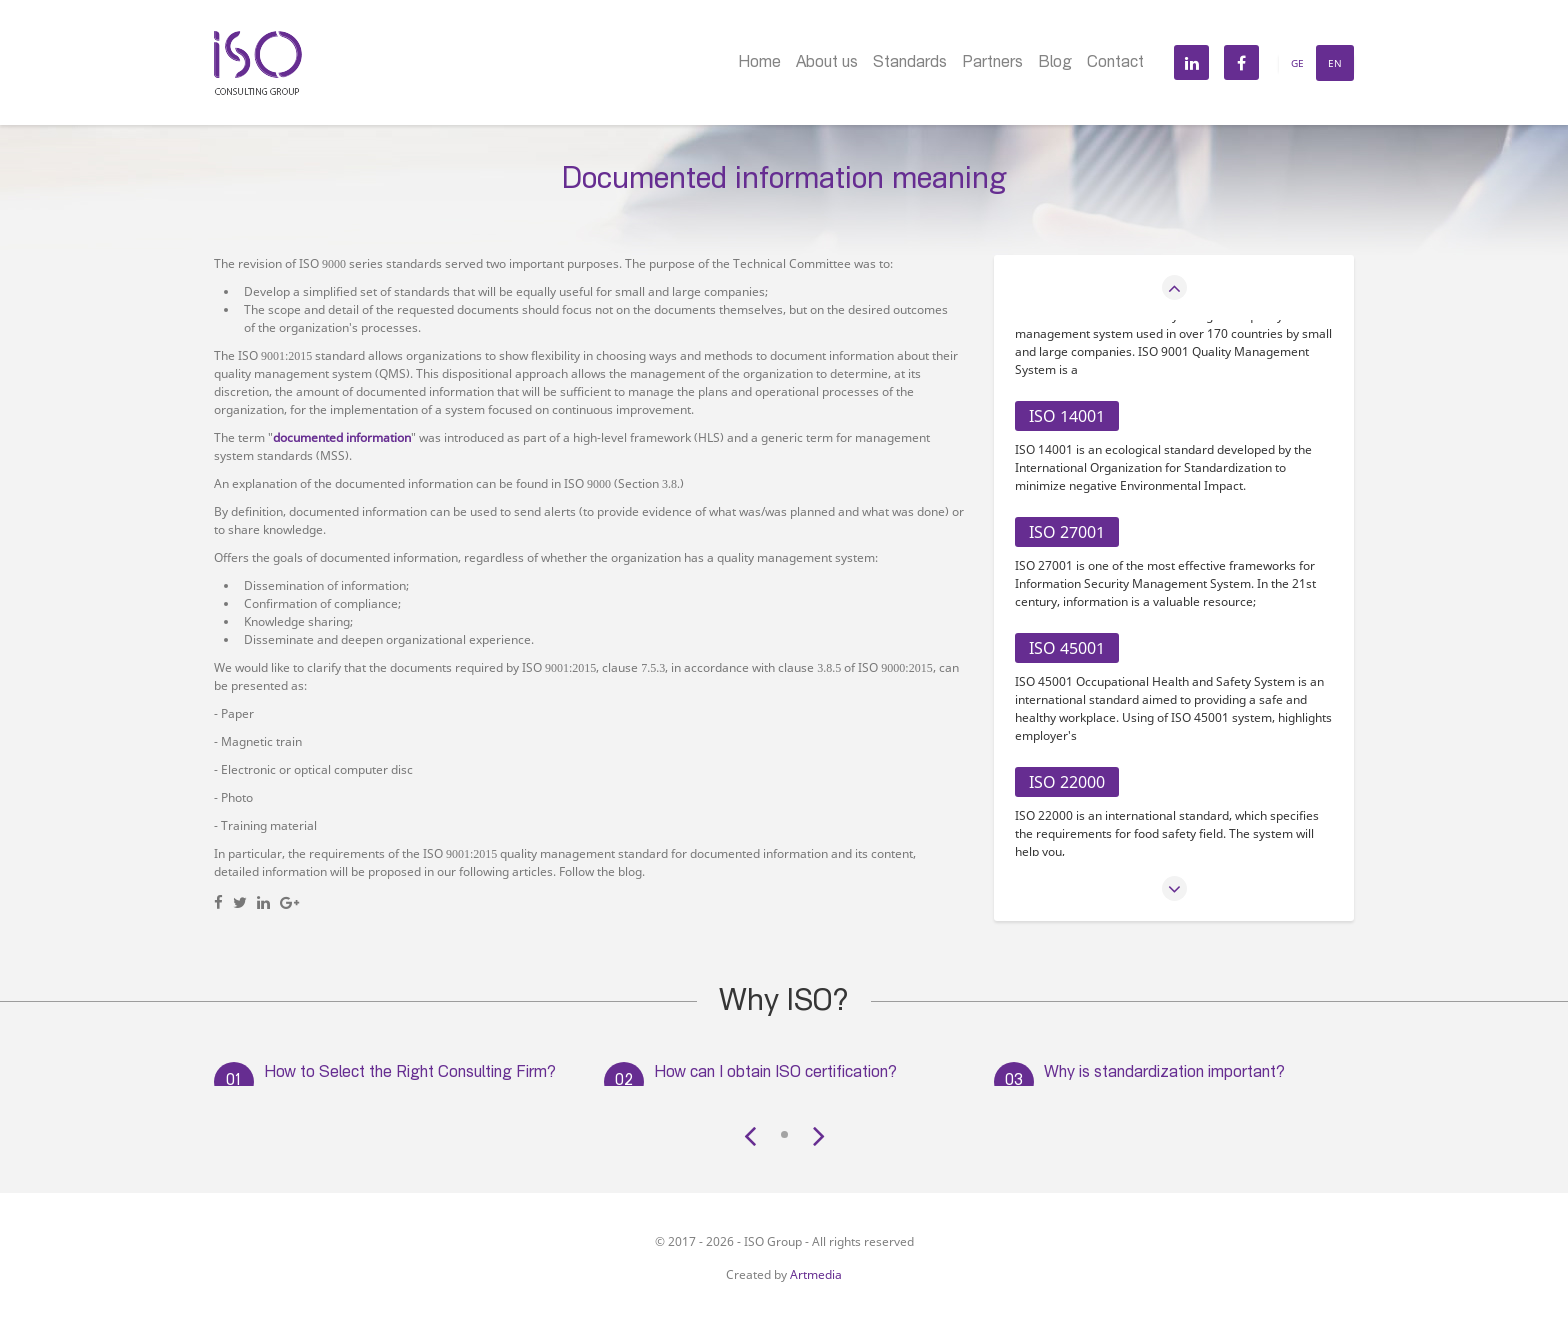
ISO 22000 (1067, 782)
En (1335, 63)
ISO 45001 (1067, 648)
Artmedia (816, 1274)
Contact (1115, 64)
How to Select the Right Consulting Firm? (410, 1074)
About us (827, 64)
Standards (910, 64)
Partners (992, 64)
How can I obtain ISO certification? (775, 1074)
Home (759, 64)
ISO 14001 (1067, 416)
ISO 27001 (1067, 532)
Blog (1055, 64)
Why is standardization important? (1164, 1074)
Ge (1297, 63)
